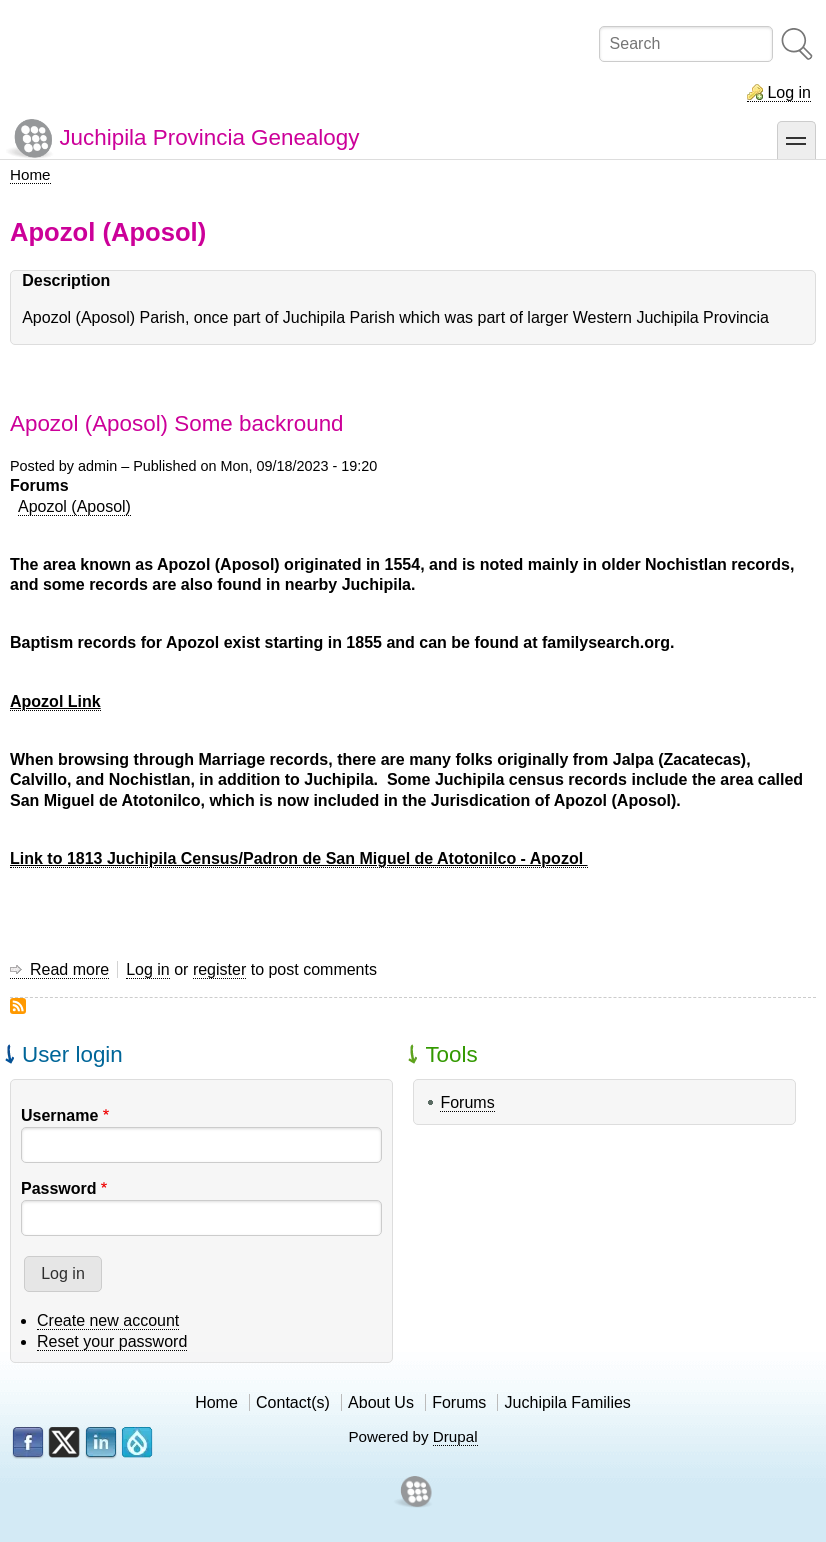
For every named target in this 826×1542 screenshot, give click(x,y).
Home (30, 174)
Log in (789, 92)
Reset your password (112, 1341)
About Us (381, 1402)
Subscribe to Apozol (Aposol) (18, 1006)
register (219, 969)
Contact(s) (293, 1402)
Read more (69, 970)
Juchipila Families (568, 1402)
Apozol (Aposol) (74, 506)
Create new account (108, 1320)
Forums (467, 1102)
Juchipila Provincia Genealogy (209, 137)
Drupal (455, 1436)
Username (59, 1115)
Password (59, 1188)
